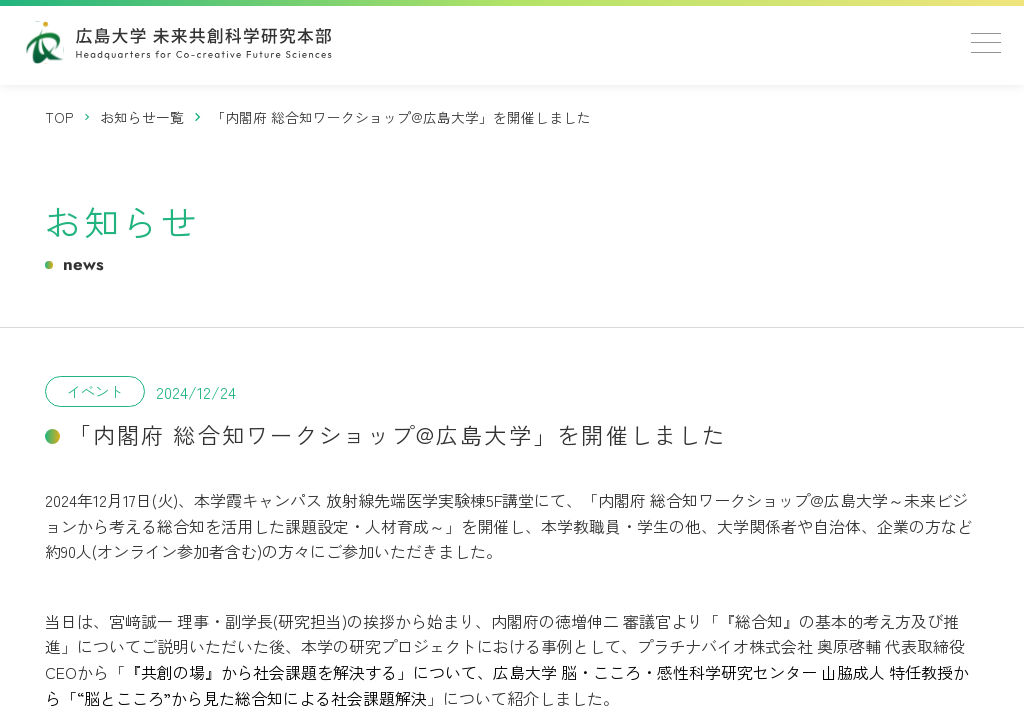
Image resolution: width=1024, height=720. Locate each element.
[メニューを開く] (986, 43)
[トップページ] (60, 117)
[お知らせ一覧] (142, 117)
